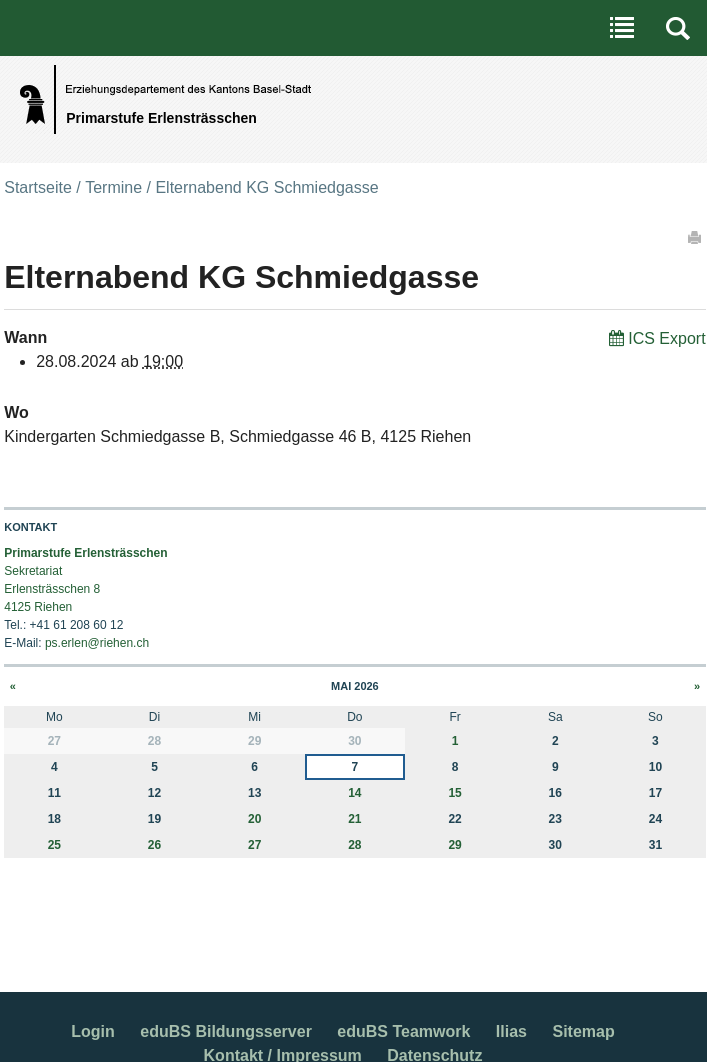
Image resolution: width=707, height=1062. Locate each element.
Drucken (696, 237)
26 (154, 845)
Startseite (38, 187)
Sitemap (583, 1031)
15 (454, 793)
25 (54, 845)
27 (254, 845)
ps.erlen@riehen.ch (97, 643)
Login (93, 1031)
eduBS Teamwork (403, 1031)
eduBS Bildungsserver (226, 1031)
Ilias (511, 1031)
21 (354, 819)
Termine (113, 187)
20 (254, 819)
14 (354, 793)
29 (454, 845)
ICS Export (666, 338)
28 (354, 845)
